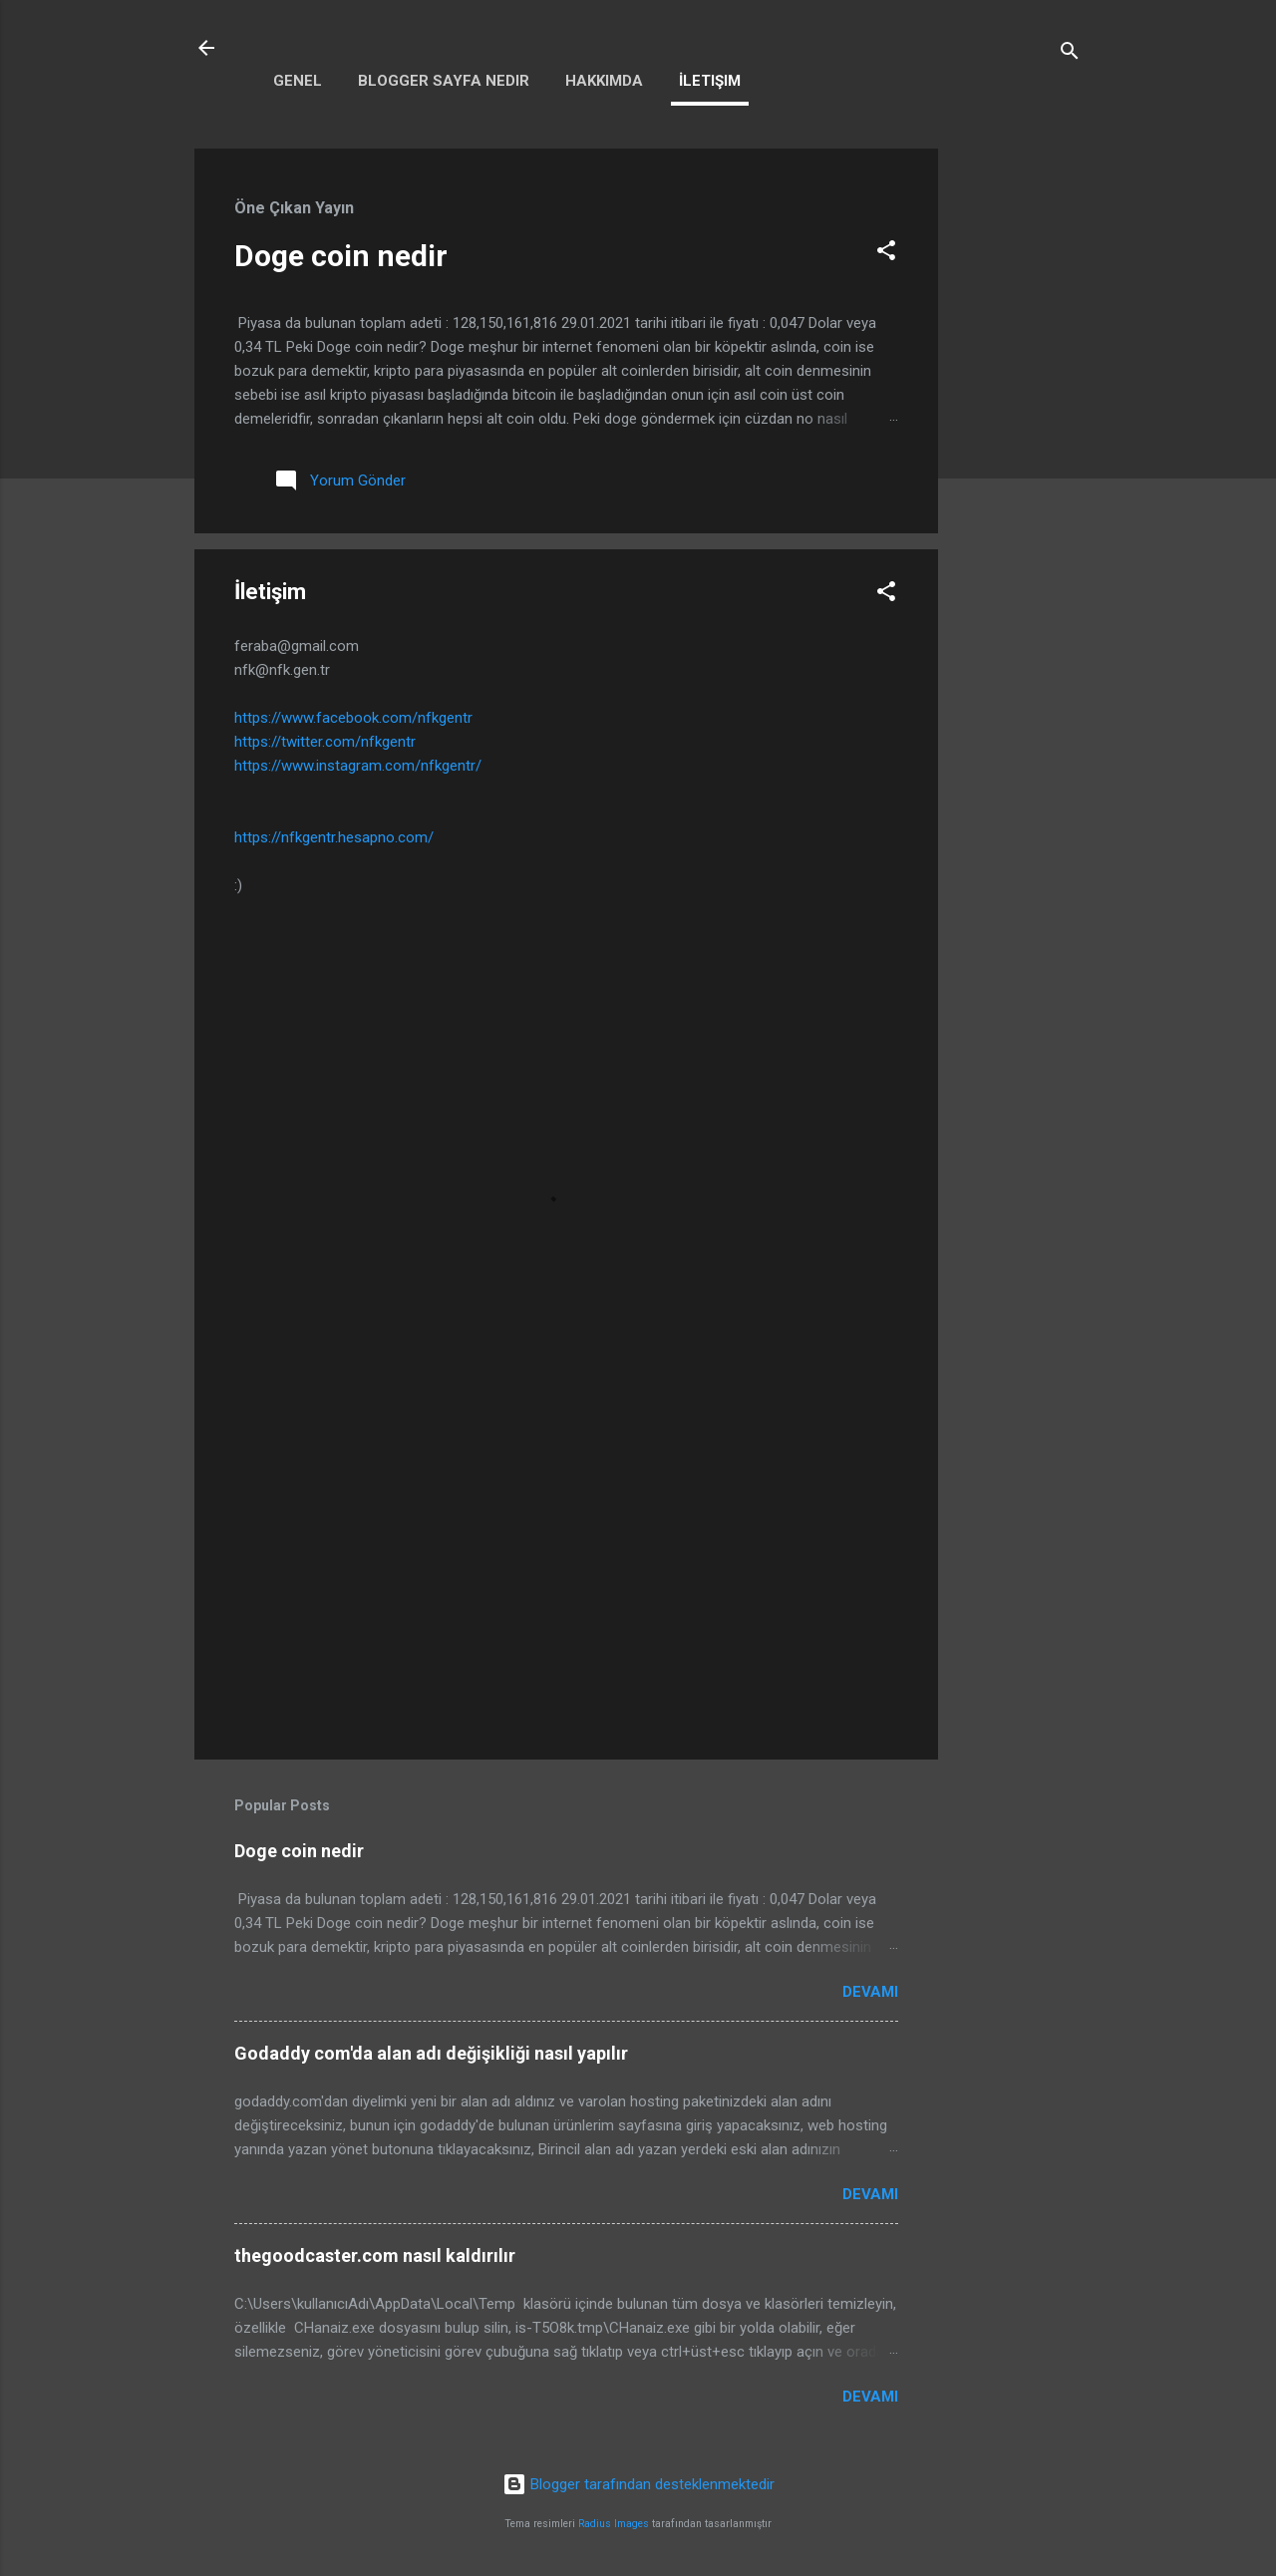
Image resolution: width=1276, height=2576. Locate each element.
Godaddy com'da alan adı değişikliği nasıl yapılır (431, 2053)
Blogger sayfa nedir (443, 81)
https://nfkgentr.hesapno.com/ (334, 837)
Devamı (870, 1992)
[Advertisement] (1018, 448)
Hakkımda (604, 81)
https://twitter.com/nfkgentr (325, 742)
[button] (886, 253)
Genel (297, 81)
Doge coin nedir (341, 255)
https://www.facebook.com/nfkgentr (353, 718)
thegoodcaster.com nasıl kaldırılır (374, 2255)
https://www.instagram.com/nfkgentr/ (357, 766)
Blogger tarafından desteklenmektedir (638, 2484)
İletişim (710, 81)
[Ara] (1070, 54)
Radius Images (613, 2523)
